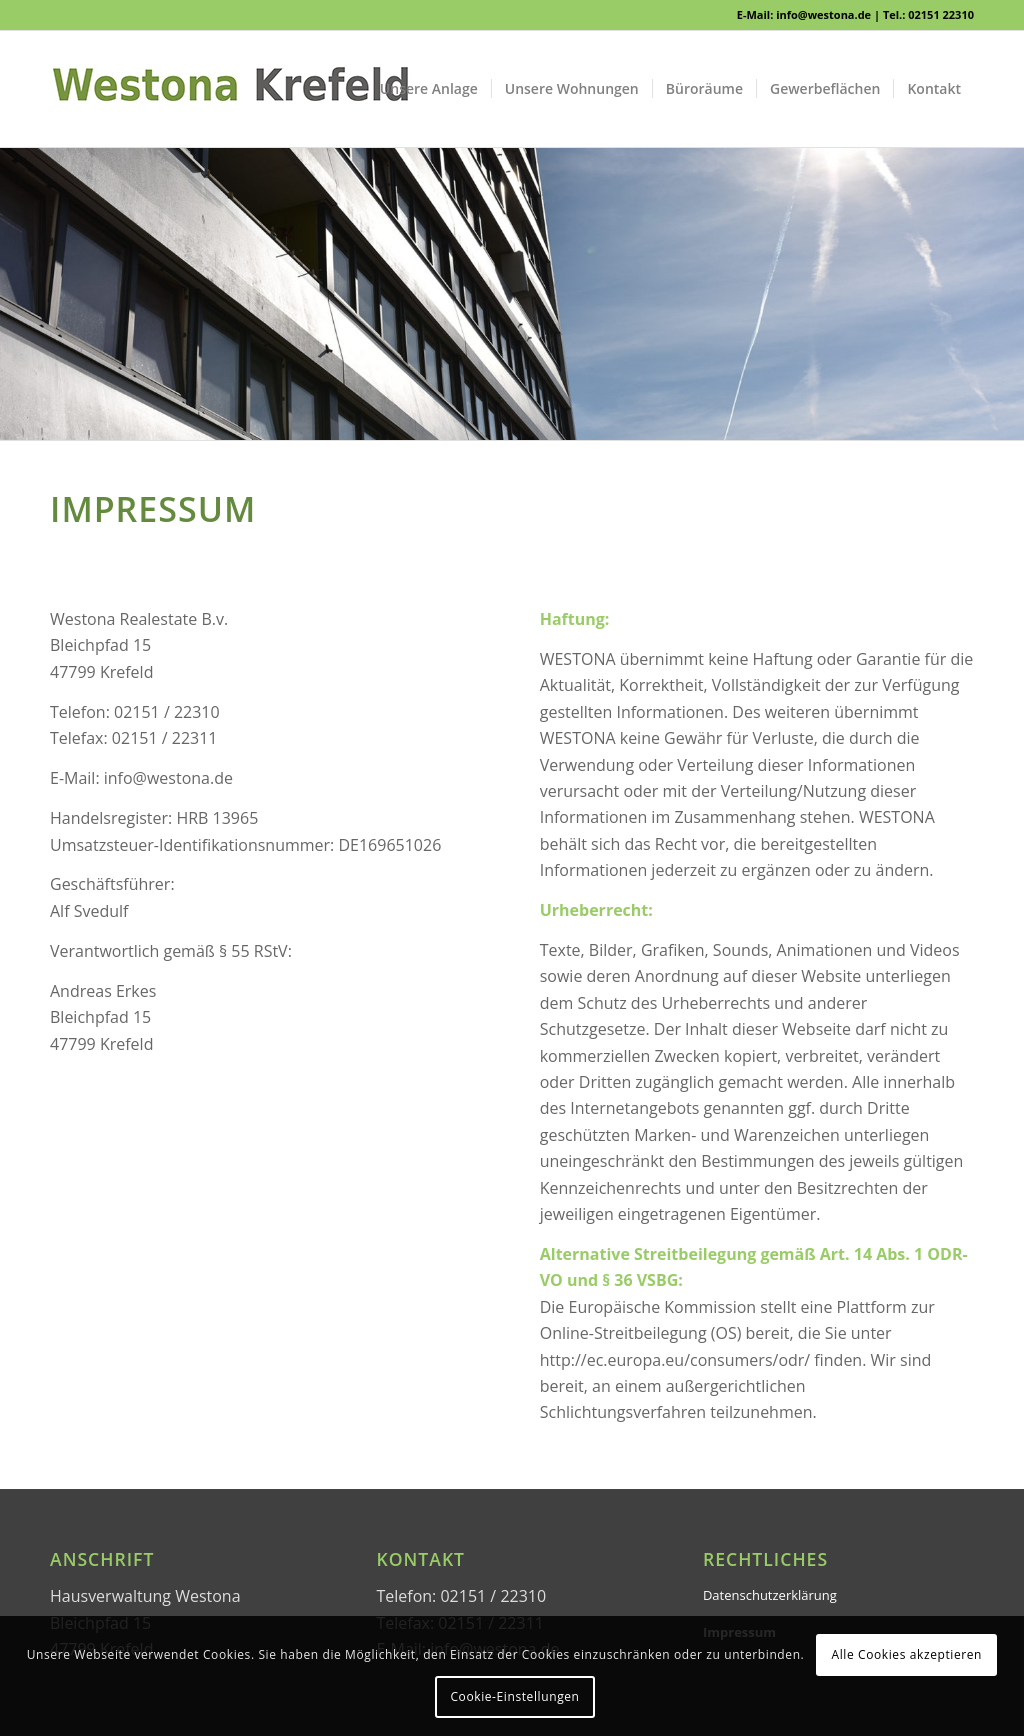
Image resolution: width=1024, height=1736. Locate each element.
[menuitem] (429, 89)
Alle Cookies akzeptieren (907, 1654)
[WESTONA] (230, 89)
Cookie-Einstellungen (514, 1696)
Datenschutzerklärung (770, 1595)
